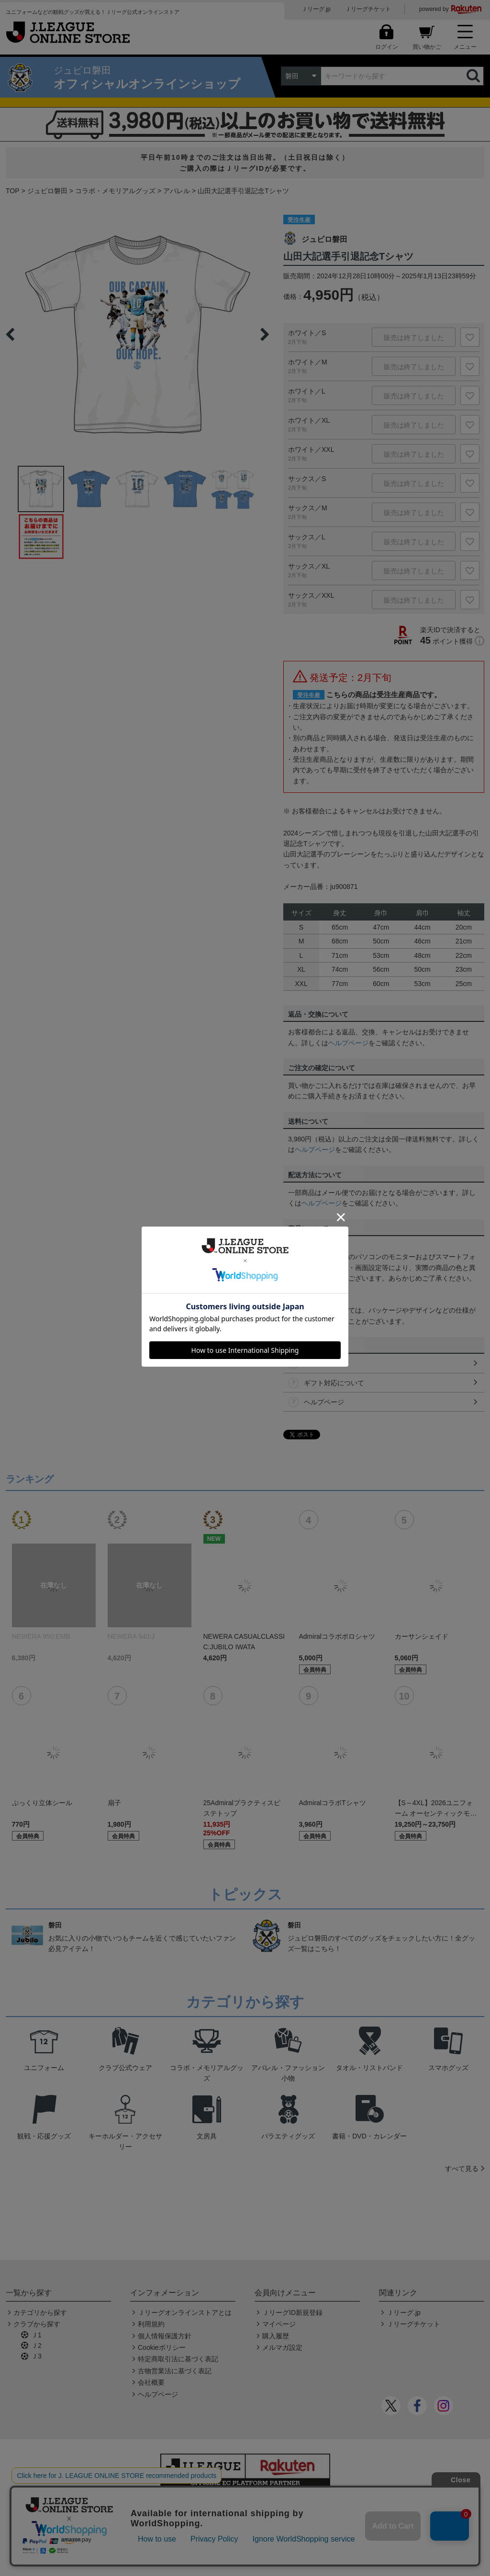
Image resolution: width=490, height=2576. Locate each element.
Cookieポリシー (162, 2347)
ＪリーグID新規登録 (292, 2312)
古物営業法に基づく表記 (175, 2371)
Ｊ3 (36, 2356)
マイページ (279, 2324)
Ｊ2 (36, 2345)
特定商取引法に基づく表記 (178, 2359)
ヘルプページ (348, 1043)
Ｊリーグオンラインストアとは (185, 2312)
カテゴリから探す (40, 2312)
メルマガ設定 (282, 2347)
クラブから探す (36, 2324)
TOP (13, 191)
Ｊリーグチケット (368, 9)
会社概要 (151, 2382)
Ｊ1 (36, 2335)
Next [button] (264, 334)
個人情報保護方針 (164, 2336)
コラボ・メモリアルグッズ (115, 191)
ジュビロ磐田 (47, 191)
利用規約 (151, 2324)
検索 (474, 76)
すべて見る (462, 2168)
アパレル (176, 191)
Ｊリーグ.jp (316, 9)
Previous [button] (10, 334)
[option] (137, 334)
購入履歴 (275, 2336)
